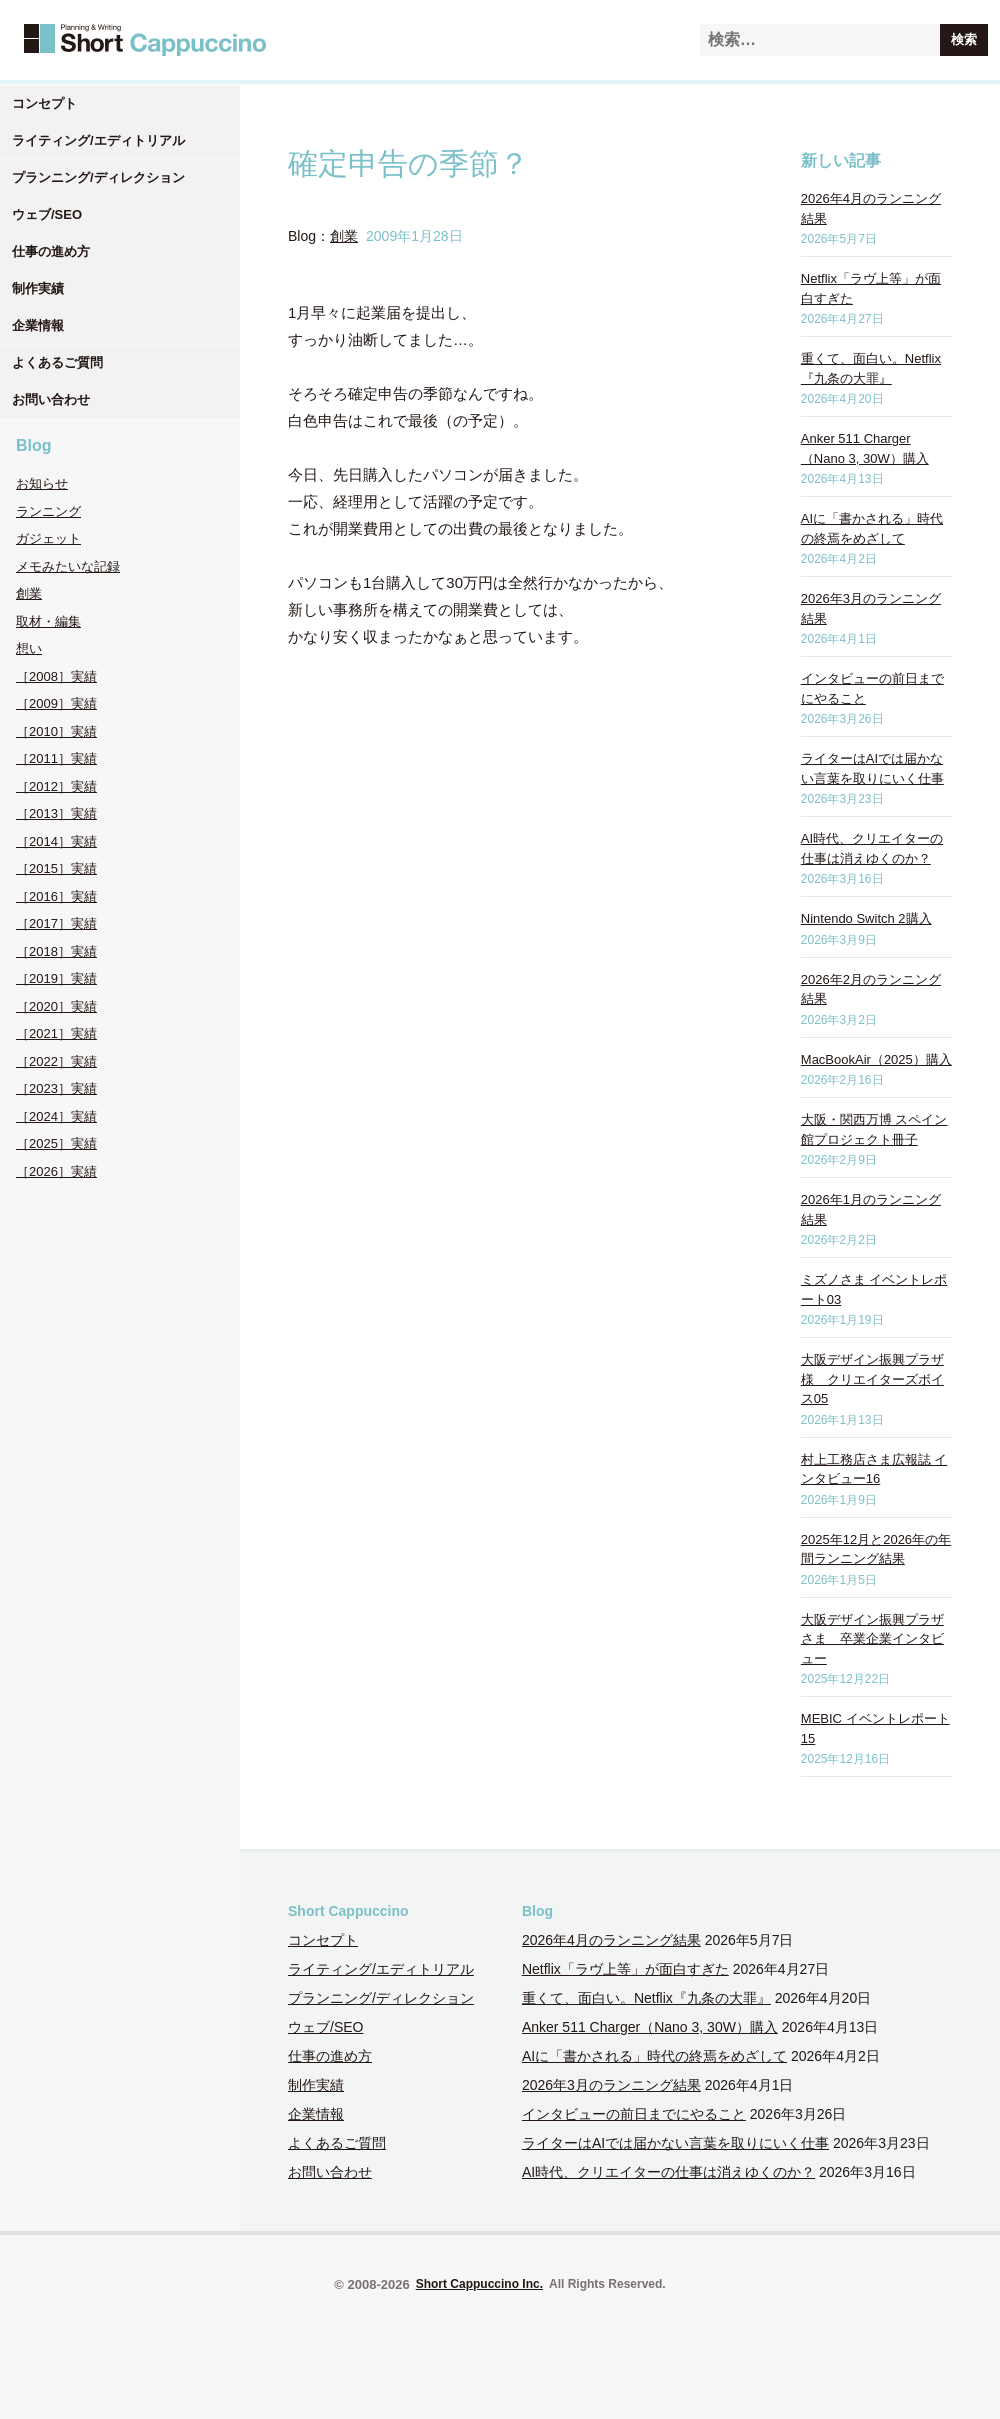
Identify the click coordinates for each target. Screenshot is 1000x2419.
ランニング (48, 511)
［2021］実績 (56, 1033)
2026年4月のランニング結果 (611, 1940)
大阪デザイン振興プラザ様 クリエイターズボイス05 (872, 1379)
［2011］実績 (56, 758)
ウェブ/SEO (47, 214)
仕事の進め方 (51, 251)
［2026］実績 (56, 1171)
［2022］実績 (56, 1061)
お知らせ (42, 483)
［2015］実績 (56, 868)
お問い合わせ (51, 399)
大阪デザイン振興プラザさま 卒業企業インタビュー (872, 1639)
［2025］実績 (56, 1143)
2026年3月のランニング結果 (611, 2085)
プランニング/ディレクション (98, 177)
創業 (29, 593)
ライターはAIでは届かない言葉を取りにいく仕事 (675, 2143)
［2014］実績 (56, 841)
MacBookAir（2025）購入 (876, 1059)
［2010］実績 (56, 731)
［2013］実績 (56, 813)
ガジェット (48, 538)
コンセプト (44, 103)
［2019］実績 (56, 978)
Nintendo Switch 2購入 (866, 918)
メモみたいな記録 (68, 566)
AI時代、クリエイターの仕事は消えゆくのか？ (668, 2172)
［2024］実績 (56, 1116)
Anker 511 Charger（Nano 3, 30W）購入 (650, 2027)
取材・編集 (48, 621)
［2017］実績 (56, 923)
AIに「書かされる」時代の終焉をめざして (654, 2056)
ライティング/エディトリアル (98, 140)
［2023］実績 (56, 1088)
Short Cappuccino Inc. (479, 2284)
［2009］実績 (56, 703)
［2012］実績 (56, 786)
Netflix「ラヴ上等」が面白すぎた (625, 1969)
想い (29, 648)
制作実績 (38, 288)
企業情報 (38, 325)
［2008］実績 (56, 676)
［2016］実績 (56, 896)
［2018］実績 (56, 951)
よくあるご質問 (57, 362)
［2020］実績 (56, 1006)
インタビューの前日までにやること (634, 2114)
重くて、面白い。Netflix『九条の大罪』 (646, 1998)
